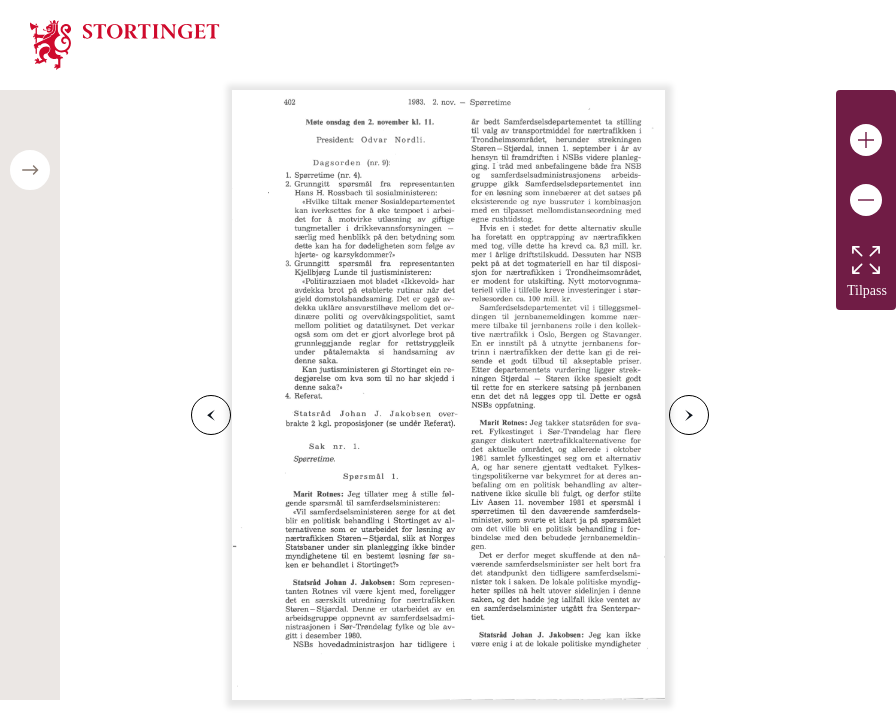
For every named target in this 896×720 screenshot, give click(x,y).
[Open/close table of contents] (30, 170)
